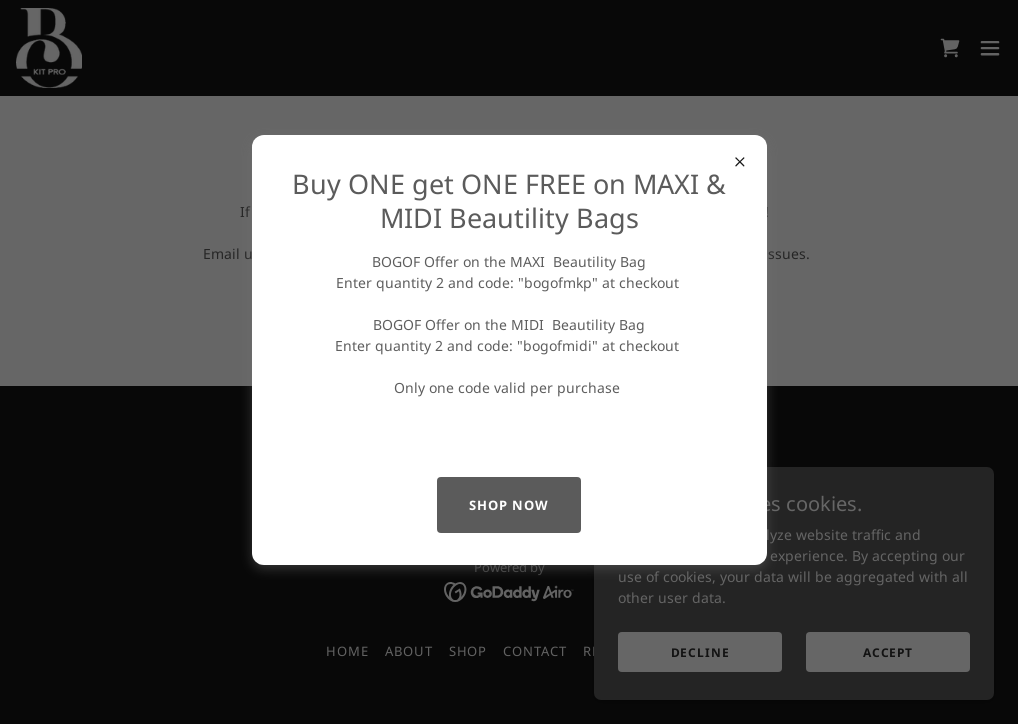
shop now (508, 505)
